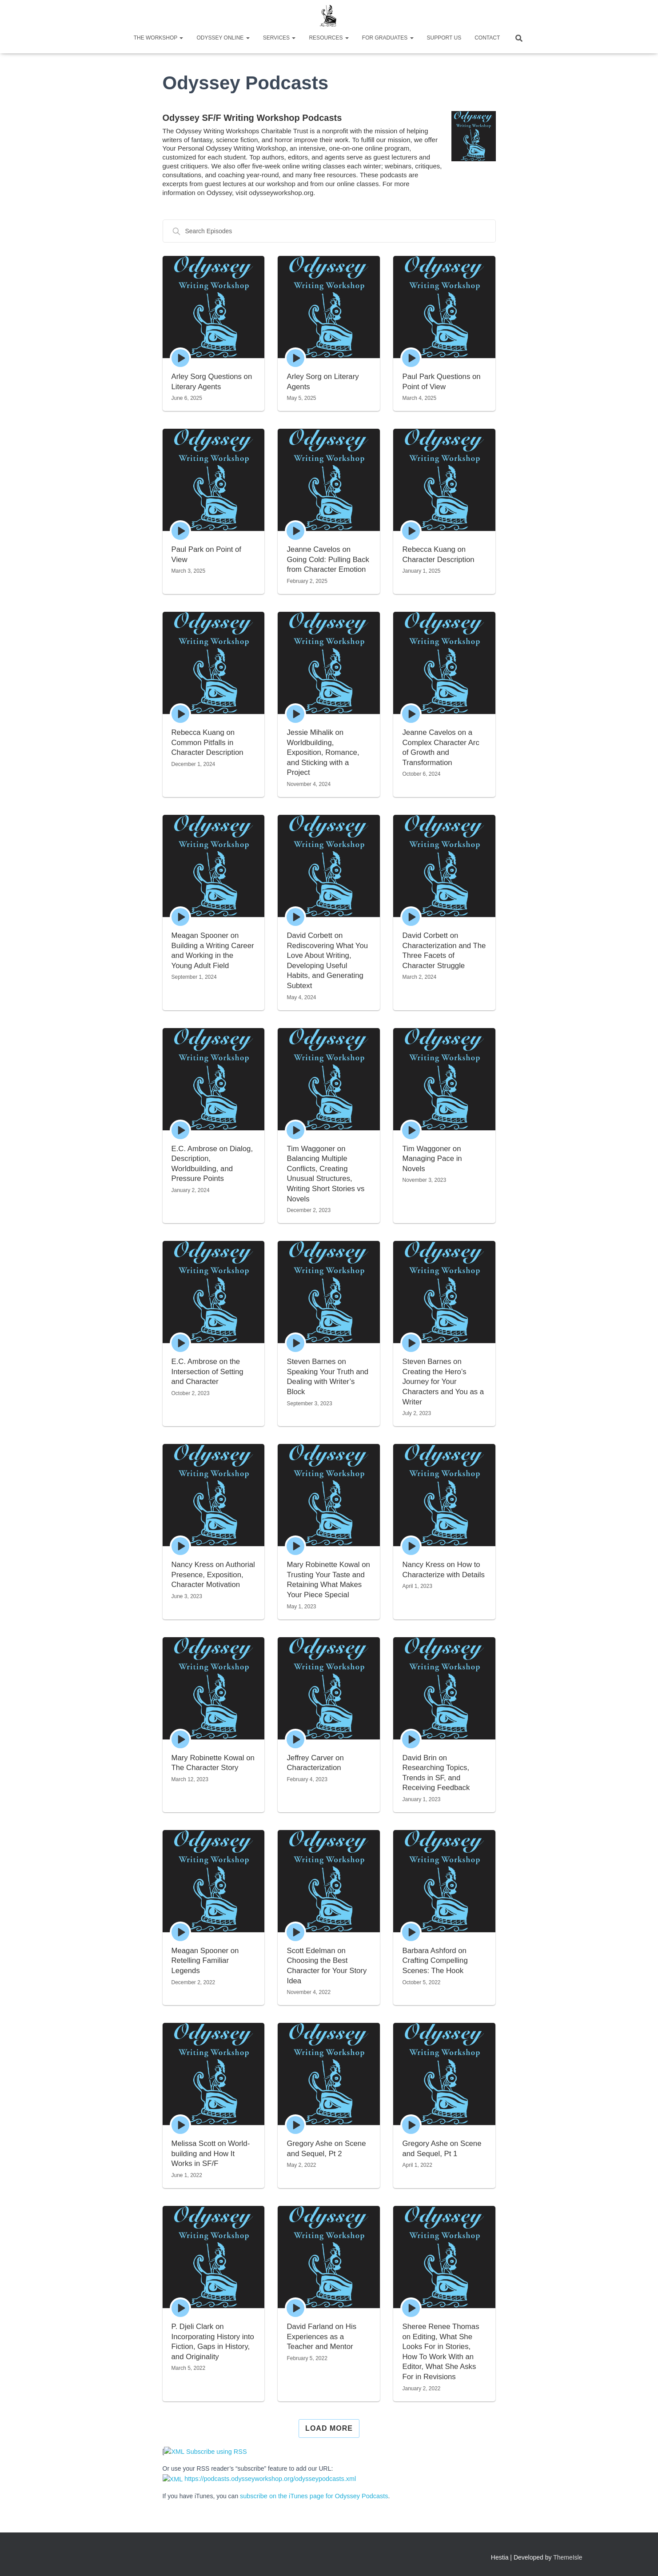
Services (279, 38)
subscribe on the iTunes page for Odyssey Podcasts (311, 2495)
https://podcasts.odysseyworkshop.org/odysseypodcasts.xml (253, 2478)
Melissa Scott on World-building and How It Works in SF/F (211, 2153)
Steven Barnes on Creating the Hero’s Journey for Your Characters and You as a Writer (443, 1381)
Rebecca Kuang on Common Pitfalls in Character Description (207, 742)
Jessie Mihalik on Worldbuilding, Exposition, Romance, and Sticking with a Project (323, 752)
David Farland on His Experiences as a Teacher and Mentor (322, 2336)
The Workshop (158, 38)
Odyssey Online (222, 38)
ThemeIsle (567, 2556)
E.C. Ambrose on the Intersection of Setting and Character (207, 1371)
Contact (487, 38)
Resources (328, 38)
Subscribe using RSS (201, 2451)
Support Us (444, 38)
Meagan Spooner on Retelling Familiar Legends (205, 1960)
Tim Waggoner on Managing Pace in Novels (432, 1158)
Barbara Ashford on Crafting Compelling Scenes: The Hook (435, 1960)
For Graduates (388, 38)
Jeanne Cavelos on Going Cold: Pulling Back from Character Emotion (328, 559)
